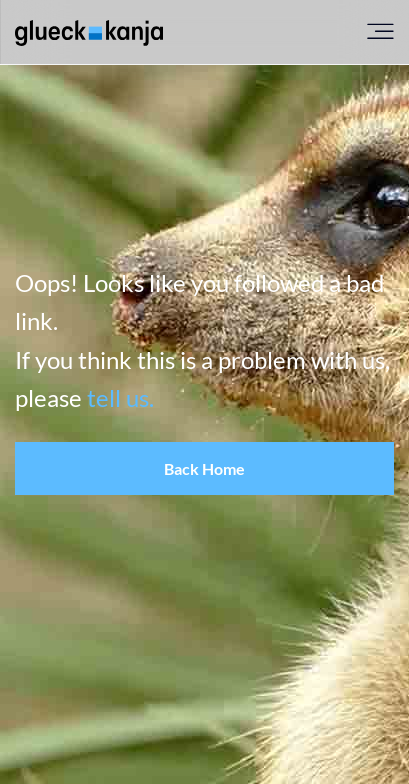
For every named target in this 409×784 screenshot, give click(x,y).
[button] (204, 469)
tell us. (120, 397)
